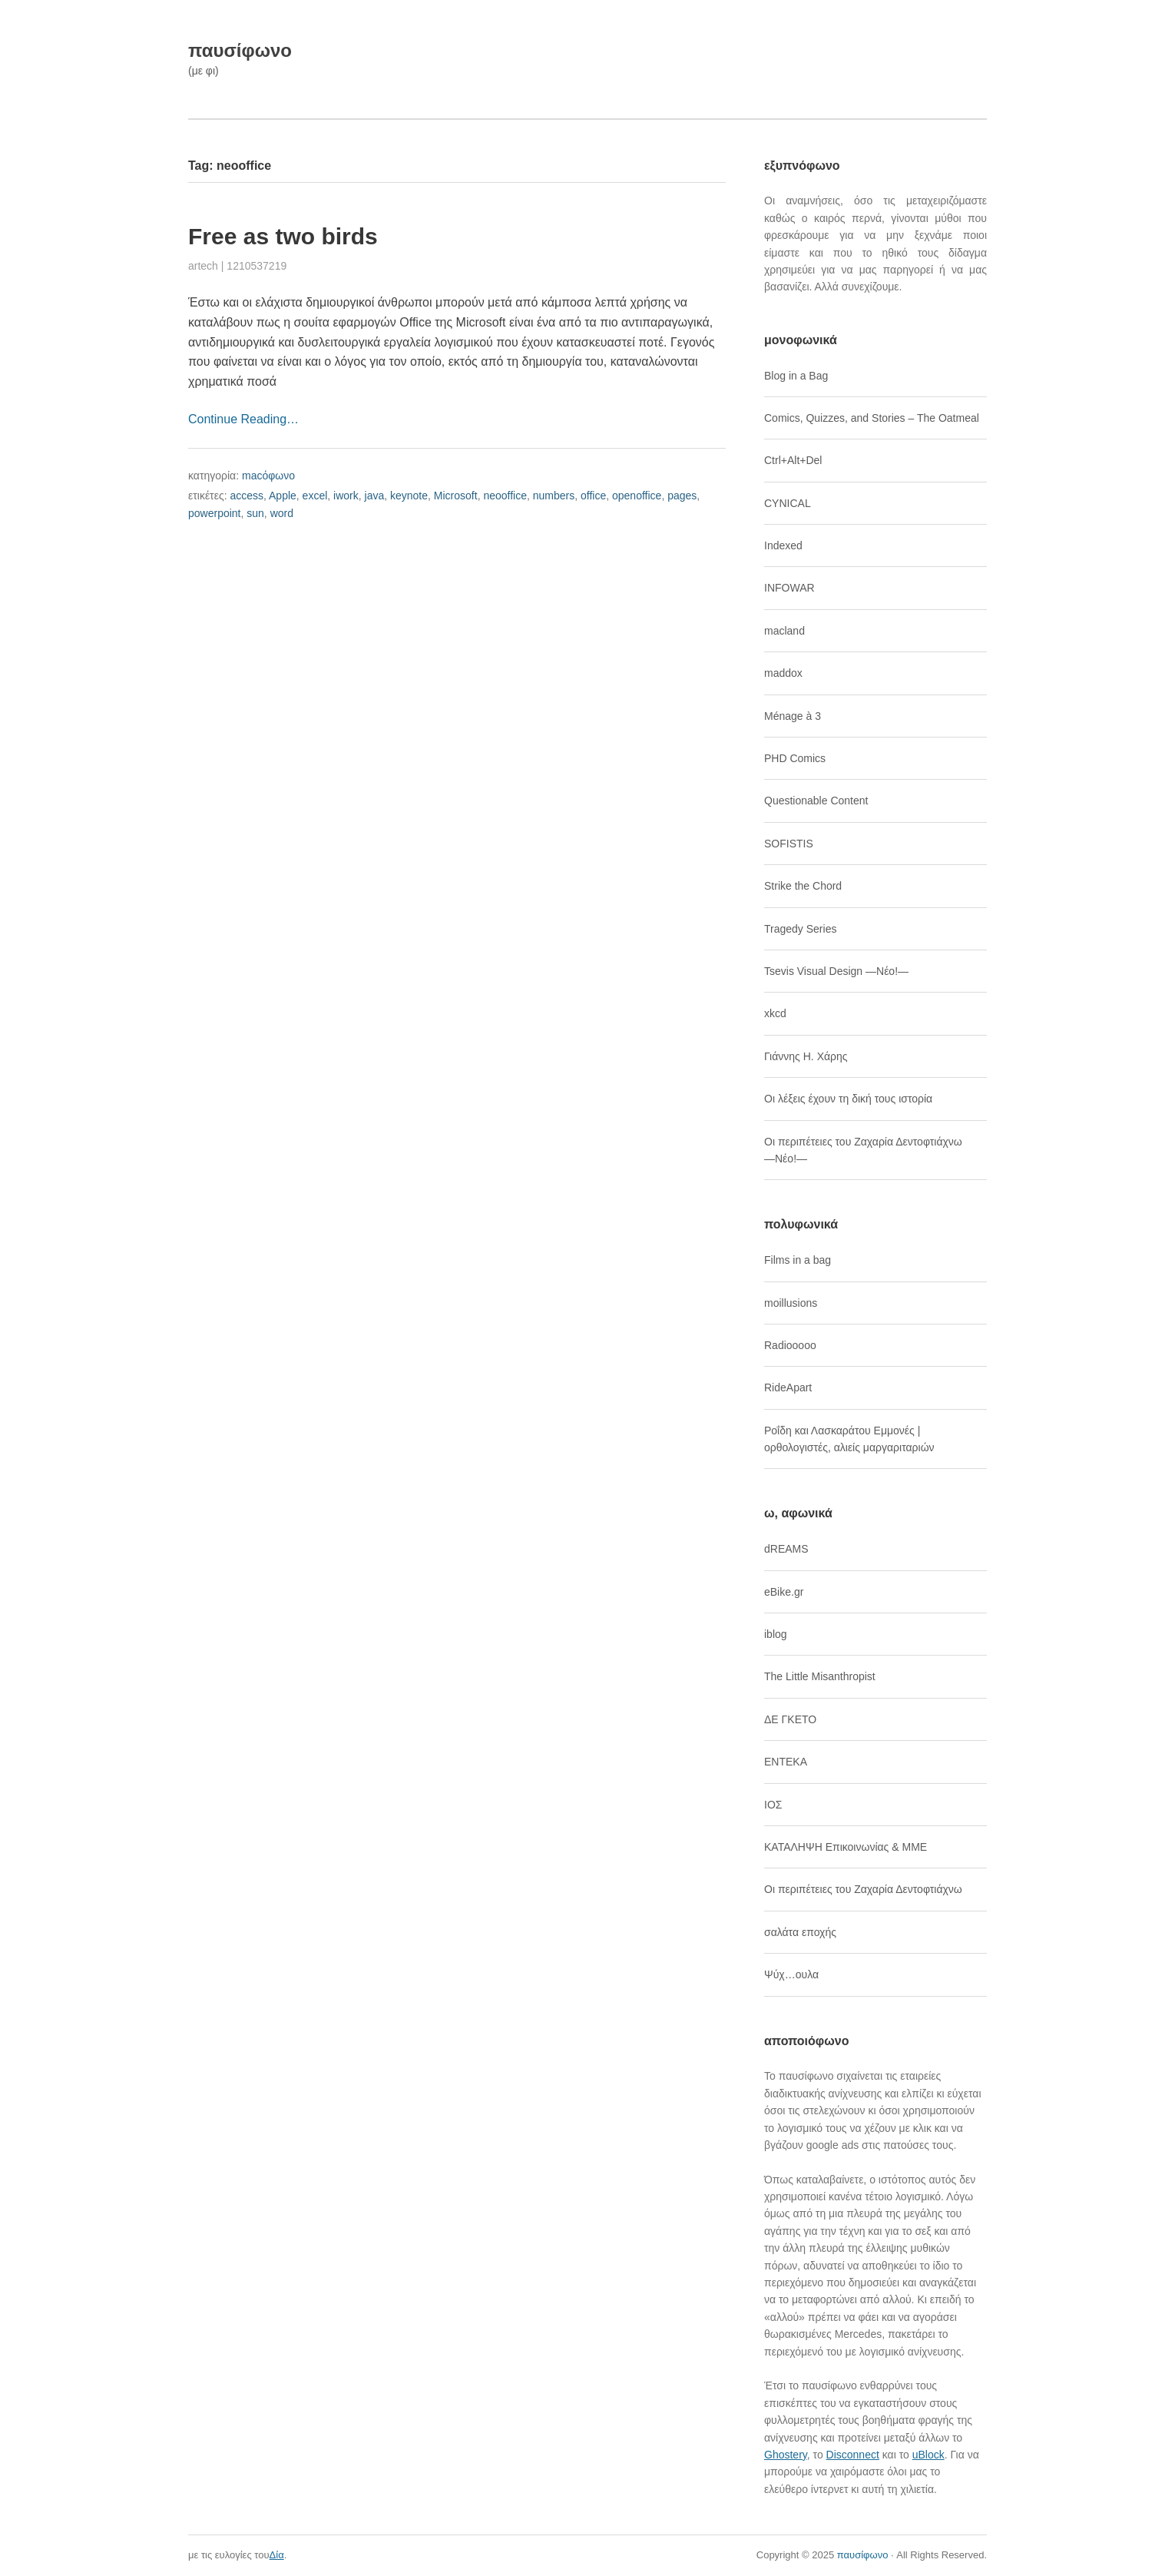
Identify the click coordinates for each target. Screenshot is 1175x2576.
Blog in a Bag (796, 376)
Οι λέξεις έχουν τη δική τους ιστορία (848, 1098)
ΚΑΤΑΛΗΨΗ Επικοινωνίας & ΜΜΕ (845, 1847)
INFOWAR (789, 588)
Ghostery (785, 2454)
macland (784, 631)
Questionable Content (816, 800)
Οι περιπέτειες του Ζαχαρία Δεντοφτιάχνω (863, 1889)
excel (315, 495)
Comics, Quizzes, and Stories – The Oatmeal (871, 418)
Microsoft (456, 495)
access (246, 495)
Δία (277, 2555)
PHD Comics (795, 758)
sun (255, 513)
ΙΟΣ (773, 1805)
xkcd (775, 1013)
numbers (553, 495)
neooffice (505, 495)
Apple (282, 495)
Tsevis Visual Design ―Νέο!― (836, 971)
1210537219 (256, 266)
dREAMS (786, 1549)
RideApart (788, 1387)
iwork (346, 495)
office (593, 495)
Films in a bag (797, 1260)
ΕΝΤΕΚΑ (785, 1761)
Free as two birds (283, 236)
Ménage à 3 (792, 716)
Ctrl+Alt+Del (793, 460)
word (281, 513)
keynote (409, 495)
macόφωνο (268, 475)
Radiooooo (790, 1345)
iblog (775, 1634)
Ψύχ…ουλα (791, 1974)
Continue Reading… (243, 419)
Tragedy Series (800, 929)
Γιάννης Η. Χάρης (806, 1056)
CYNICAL (787, 503)
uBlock (928, 2454)
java (375, 495)
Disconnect (852, 2454)
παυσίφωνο (240, 50)
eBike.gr (783, 1592)
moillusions (790, 1303)
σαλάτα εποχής (800, 1932)
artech (203, 266)
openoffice (636, 495)
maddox (783, 673)
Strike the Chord (803, 886)
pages (682, 495)
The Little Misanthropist (819, 1676)
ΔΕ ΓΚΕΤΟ (790, 1719)
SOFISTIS (788, 843)
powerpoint (214, 513)
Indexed (783, 545)
